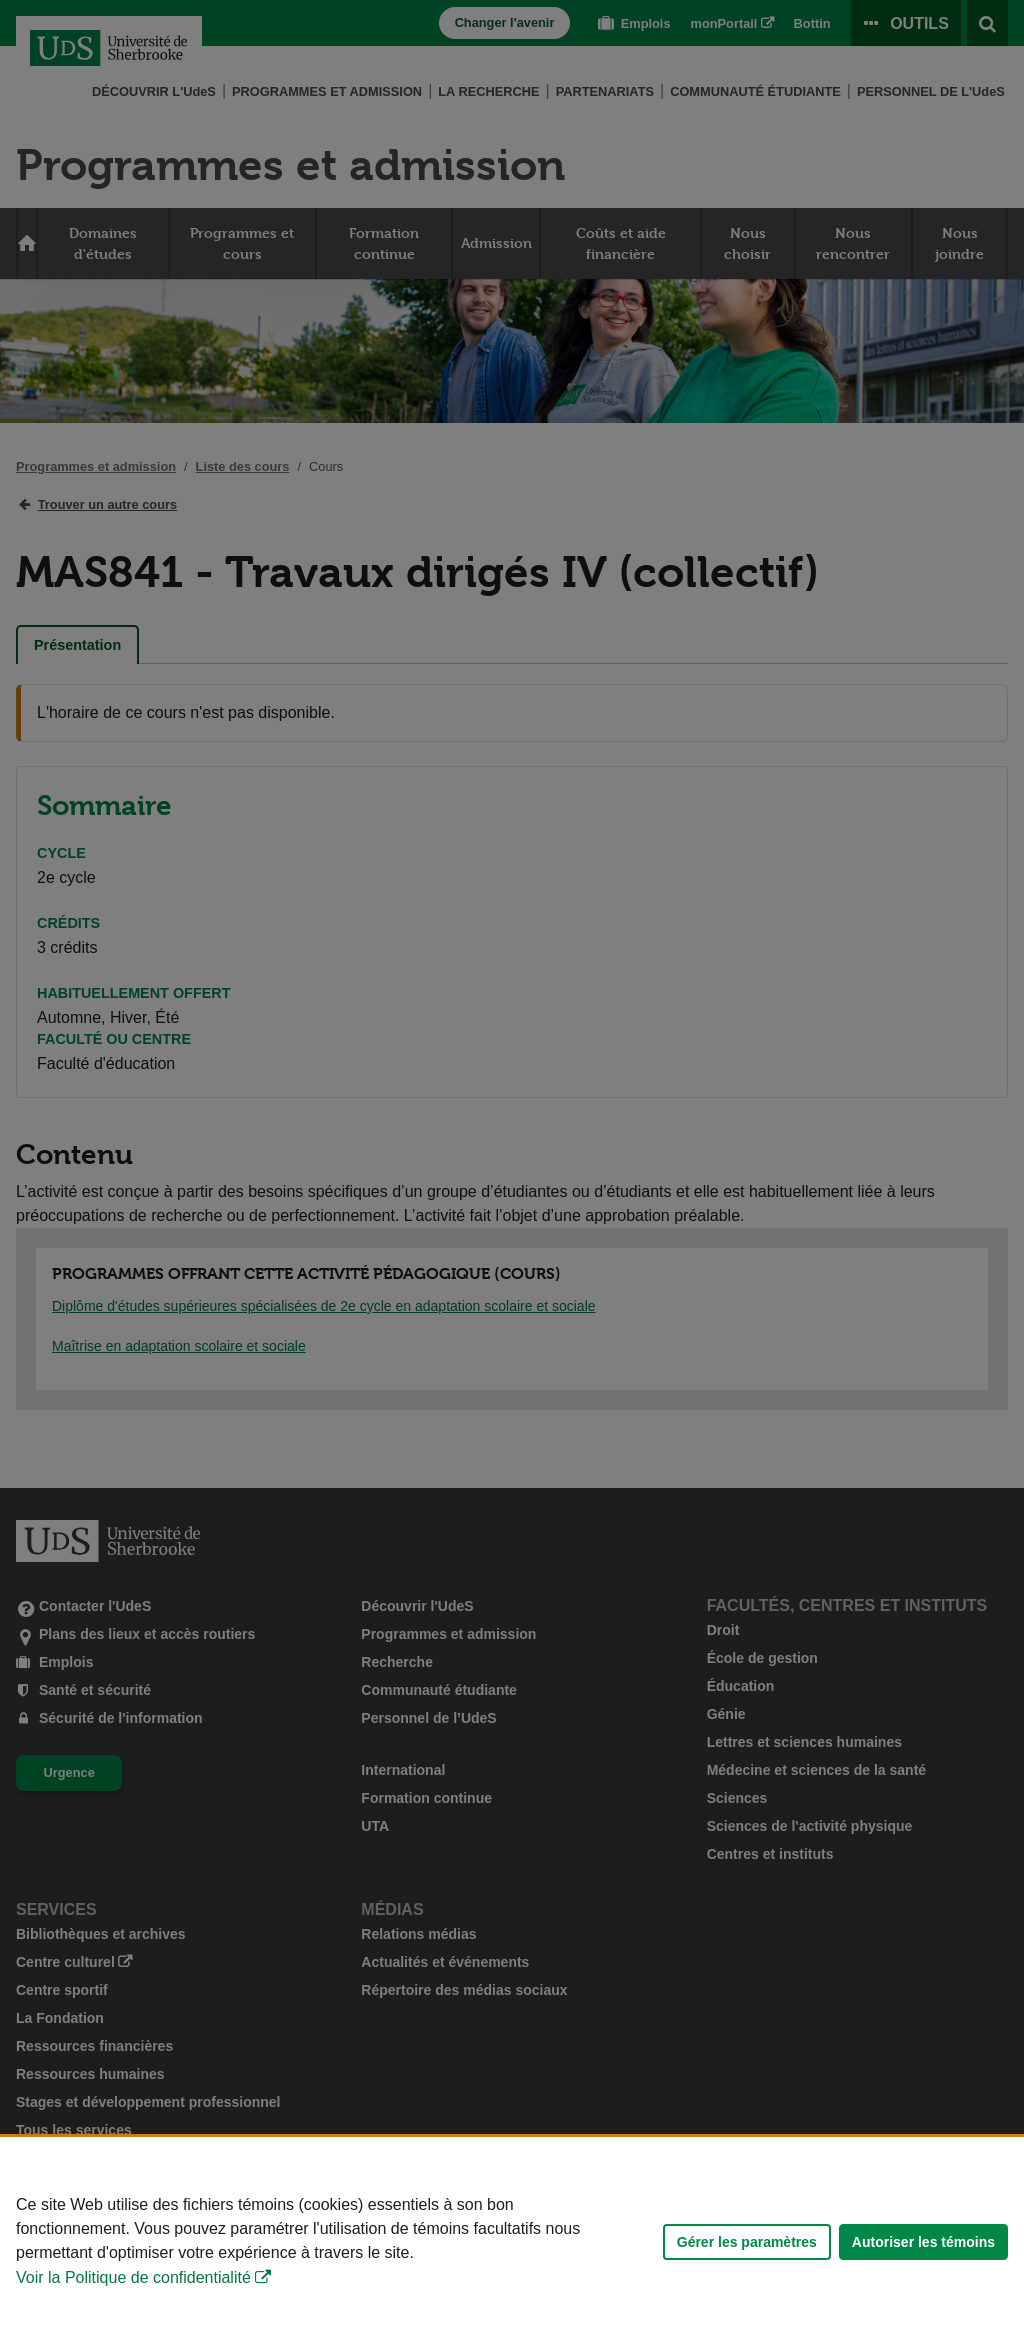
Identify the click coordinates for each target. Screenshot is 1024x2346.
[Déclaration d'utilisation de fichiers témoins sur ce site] (512, 2241)
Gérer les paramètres (747, 2242)
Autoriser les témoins (923, 2242)
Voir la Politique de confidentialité (133, 2277)
